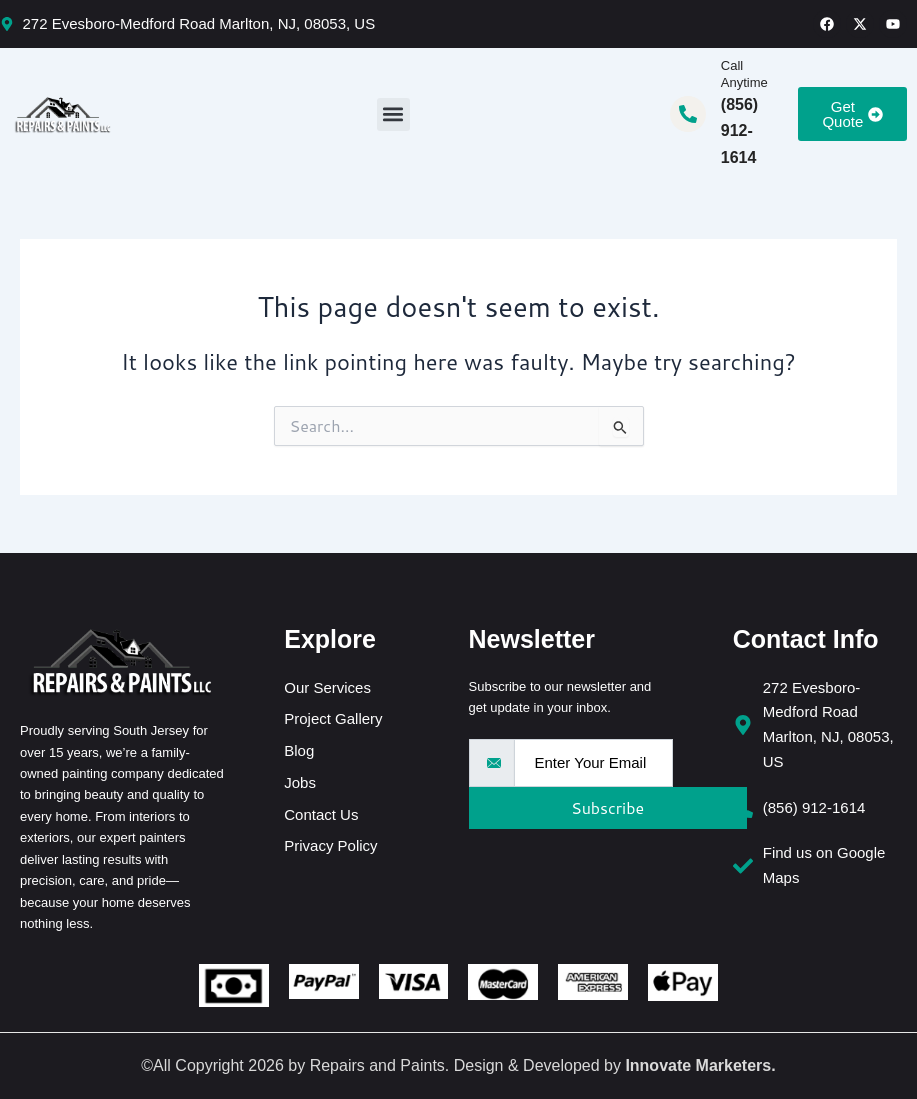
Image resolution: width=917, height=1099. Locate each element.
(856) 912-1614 (739, 131)
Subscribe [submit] (600, 807)
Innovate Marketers (698, 1065)
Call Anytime (744, 74)
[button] (393, 114)
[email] (593, 763)
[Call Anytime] (688, 114)
